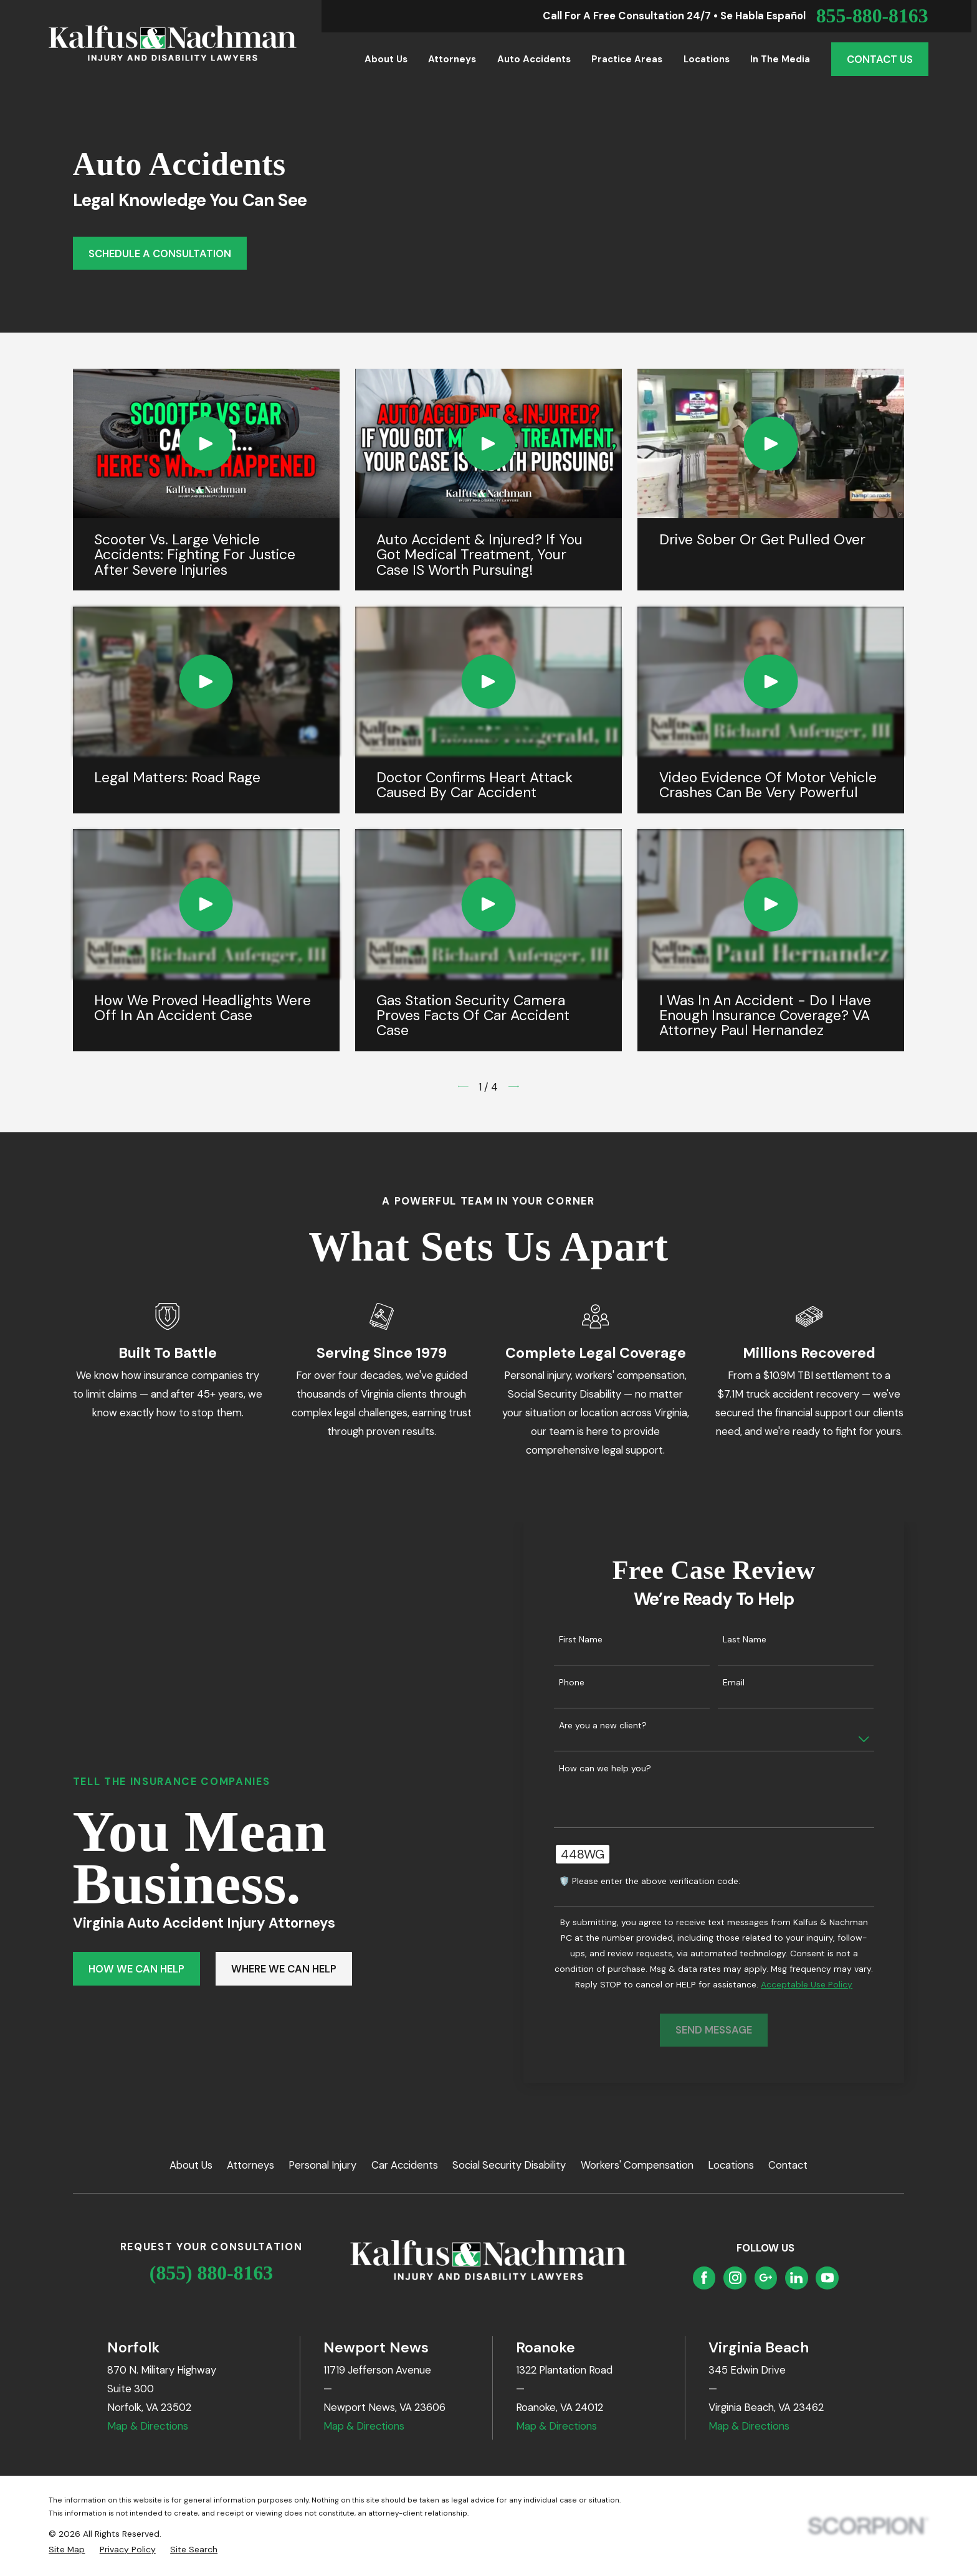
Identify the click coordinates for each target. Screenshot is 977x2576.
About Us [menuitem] (386, 59)
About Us (190, 2165)
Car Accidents (404, 2165)
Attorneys (250, 2165)
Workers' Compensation (637, 2165)
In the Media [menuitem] (780, 59)
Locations (731, 2165)
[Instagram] (735, 2277)
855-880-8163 (872, 16)
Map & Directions (147, 2426)
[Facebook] (704, 2277)
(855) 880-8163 (211, 2273)
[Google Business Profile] (766, 2277)
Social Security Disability (509, 2165)
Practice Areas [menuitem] (626, 59)
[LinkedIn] (796, 2277)
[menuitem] (67, 2549)
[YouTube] (827, 2277)
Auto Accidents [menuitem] (534, 59)
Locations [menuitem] (707, 59)
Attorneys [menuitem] (452, 59)
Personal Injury (322, 2165)
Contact (788, 2165)
